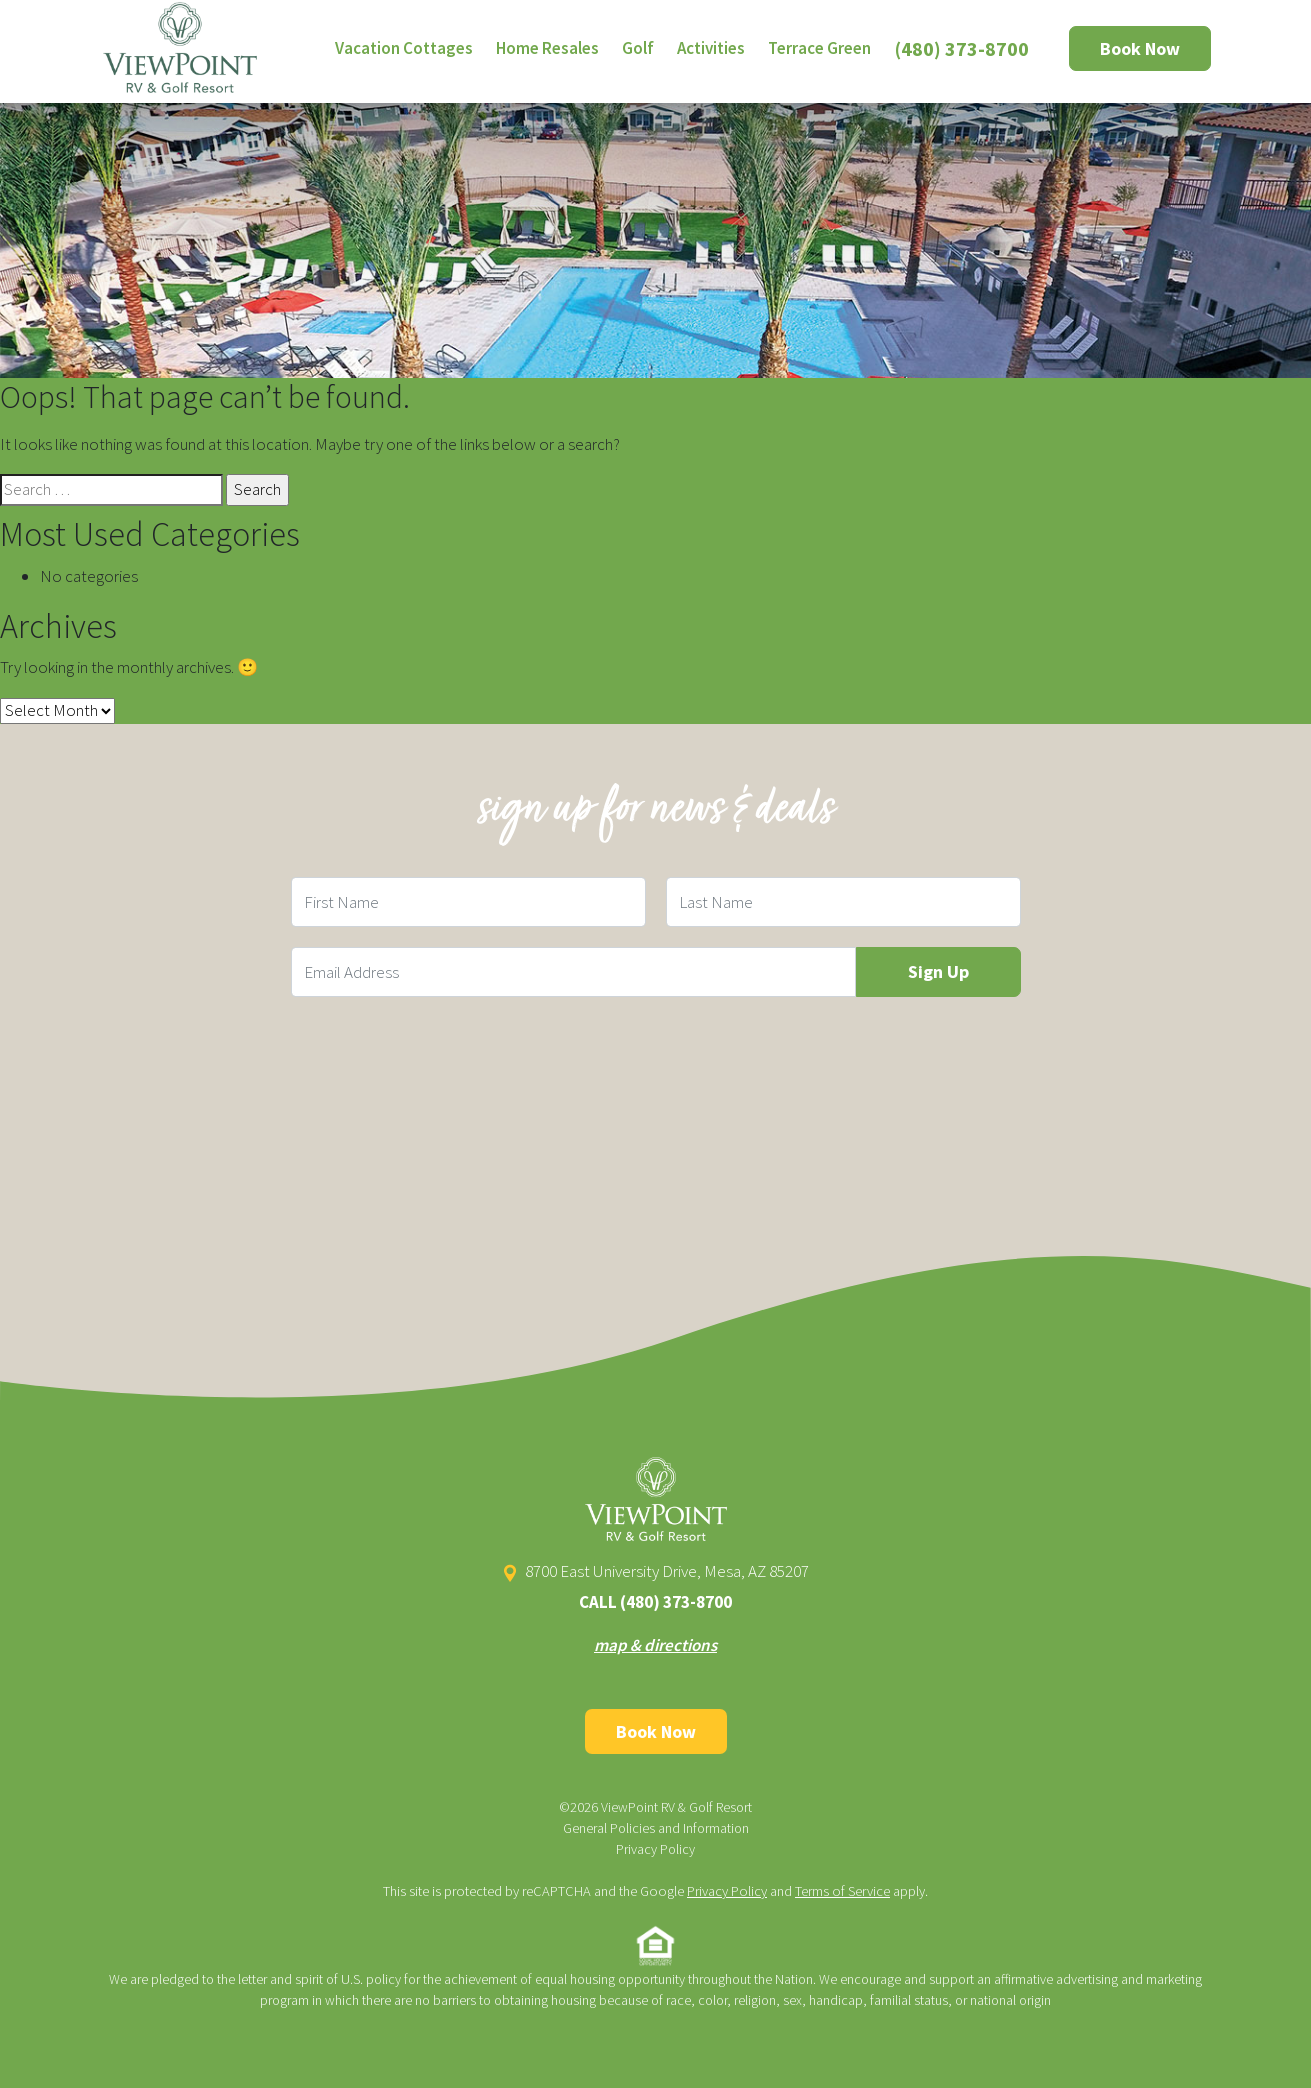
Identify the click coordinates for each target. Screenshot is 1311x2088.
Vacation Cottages (404, 48)
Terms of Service (842, 1891)
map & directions (655, 1645)
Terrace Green (819, 48)
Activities (711, 48)
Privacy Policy (655, 1849)
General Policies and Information (656, 1828)
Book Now (1140, 48)
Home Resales (547, 48)
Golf (638, 48)
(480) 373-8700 (962, 48)
